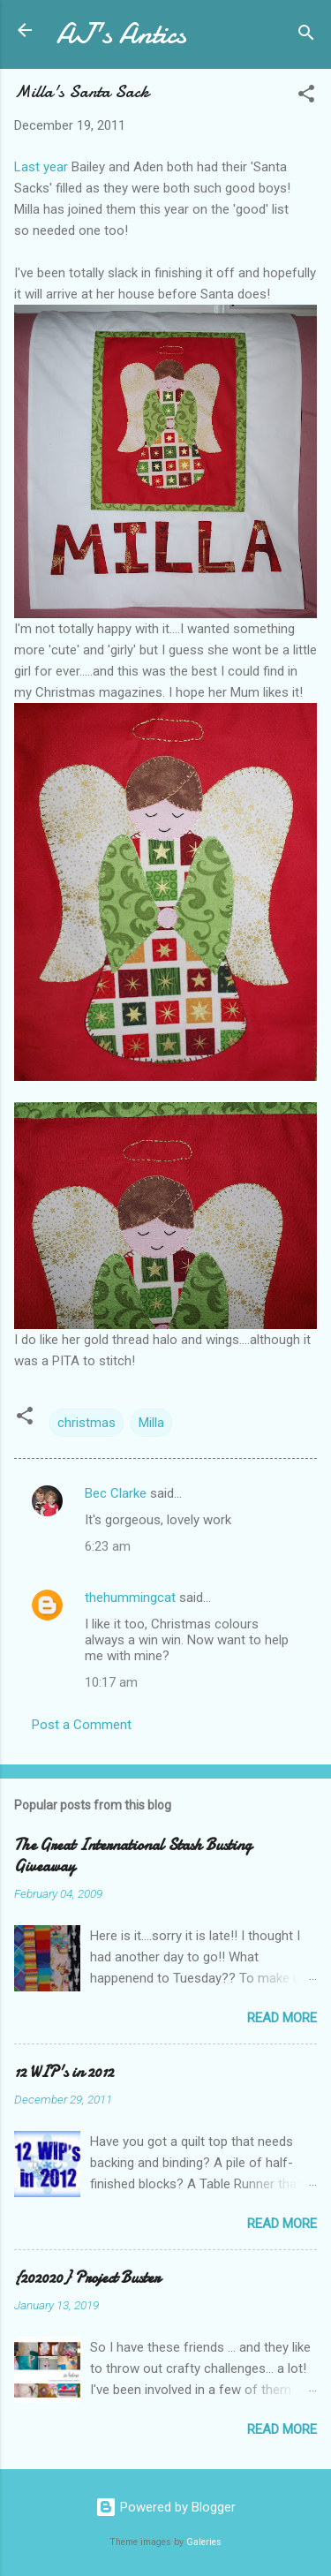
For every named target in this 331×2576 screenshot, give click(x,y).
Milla (151, 1423)
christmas (86, 1423)
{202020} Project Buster (87, 2278)
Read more (282, 2018)
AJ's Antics (121, 34)
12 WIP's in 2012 (64, 2072)
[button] (306, 96)
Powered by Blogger (165, 2507)
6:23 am (108, 1546)
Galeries (204, 2542)
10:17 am (111, 1682)
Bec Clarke (116, 1493)
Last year (41, 167)
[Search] (306, 36)
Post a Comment (82, 1725)
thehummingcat (130, 1597)
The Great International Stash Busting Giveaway (133, 1855)
